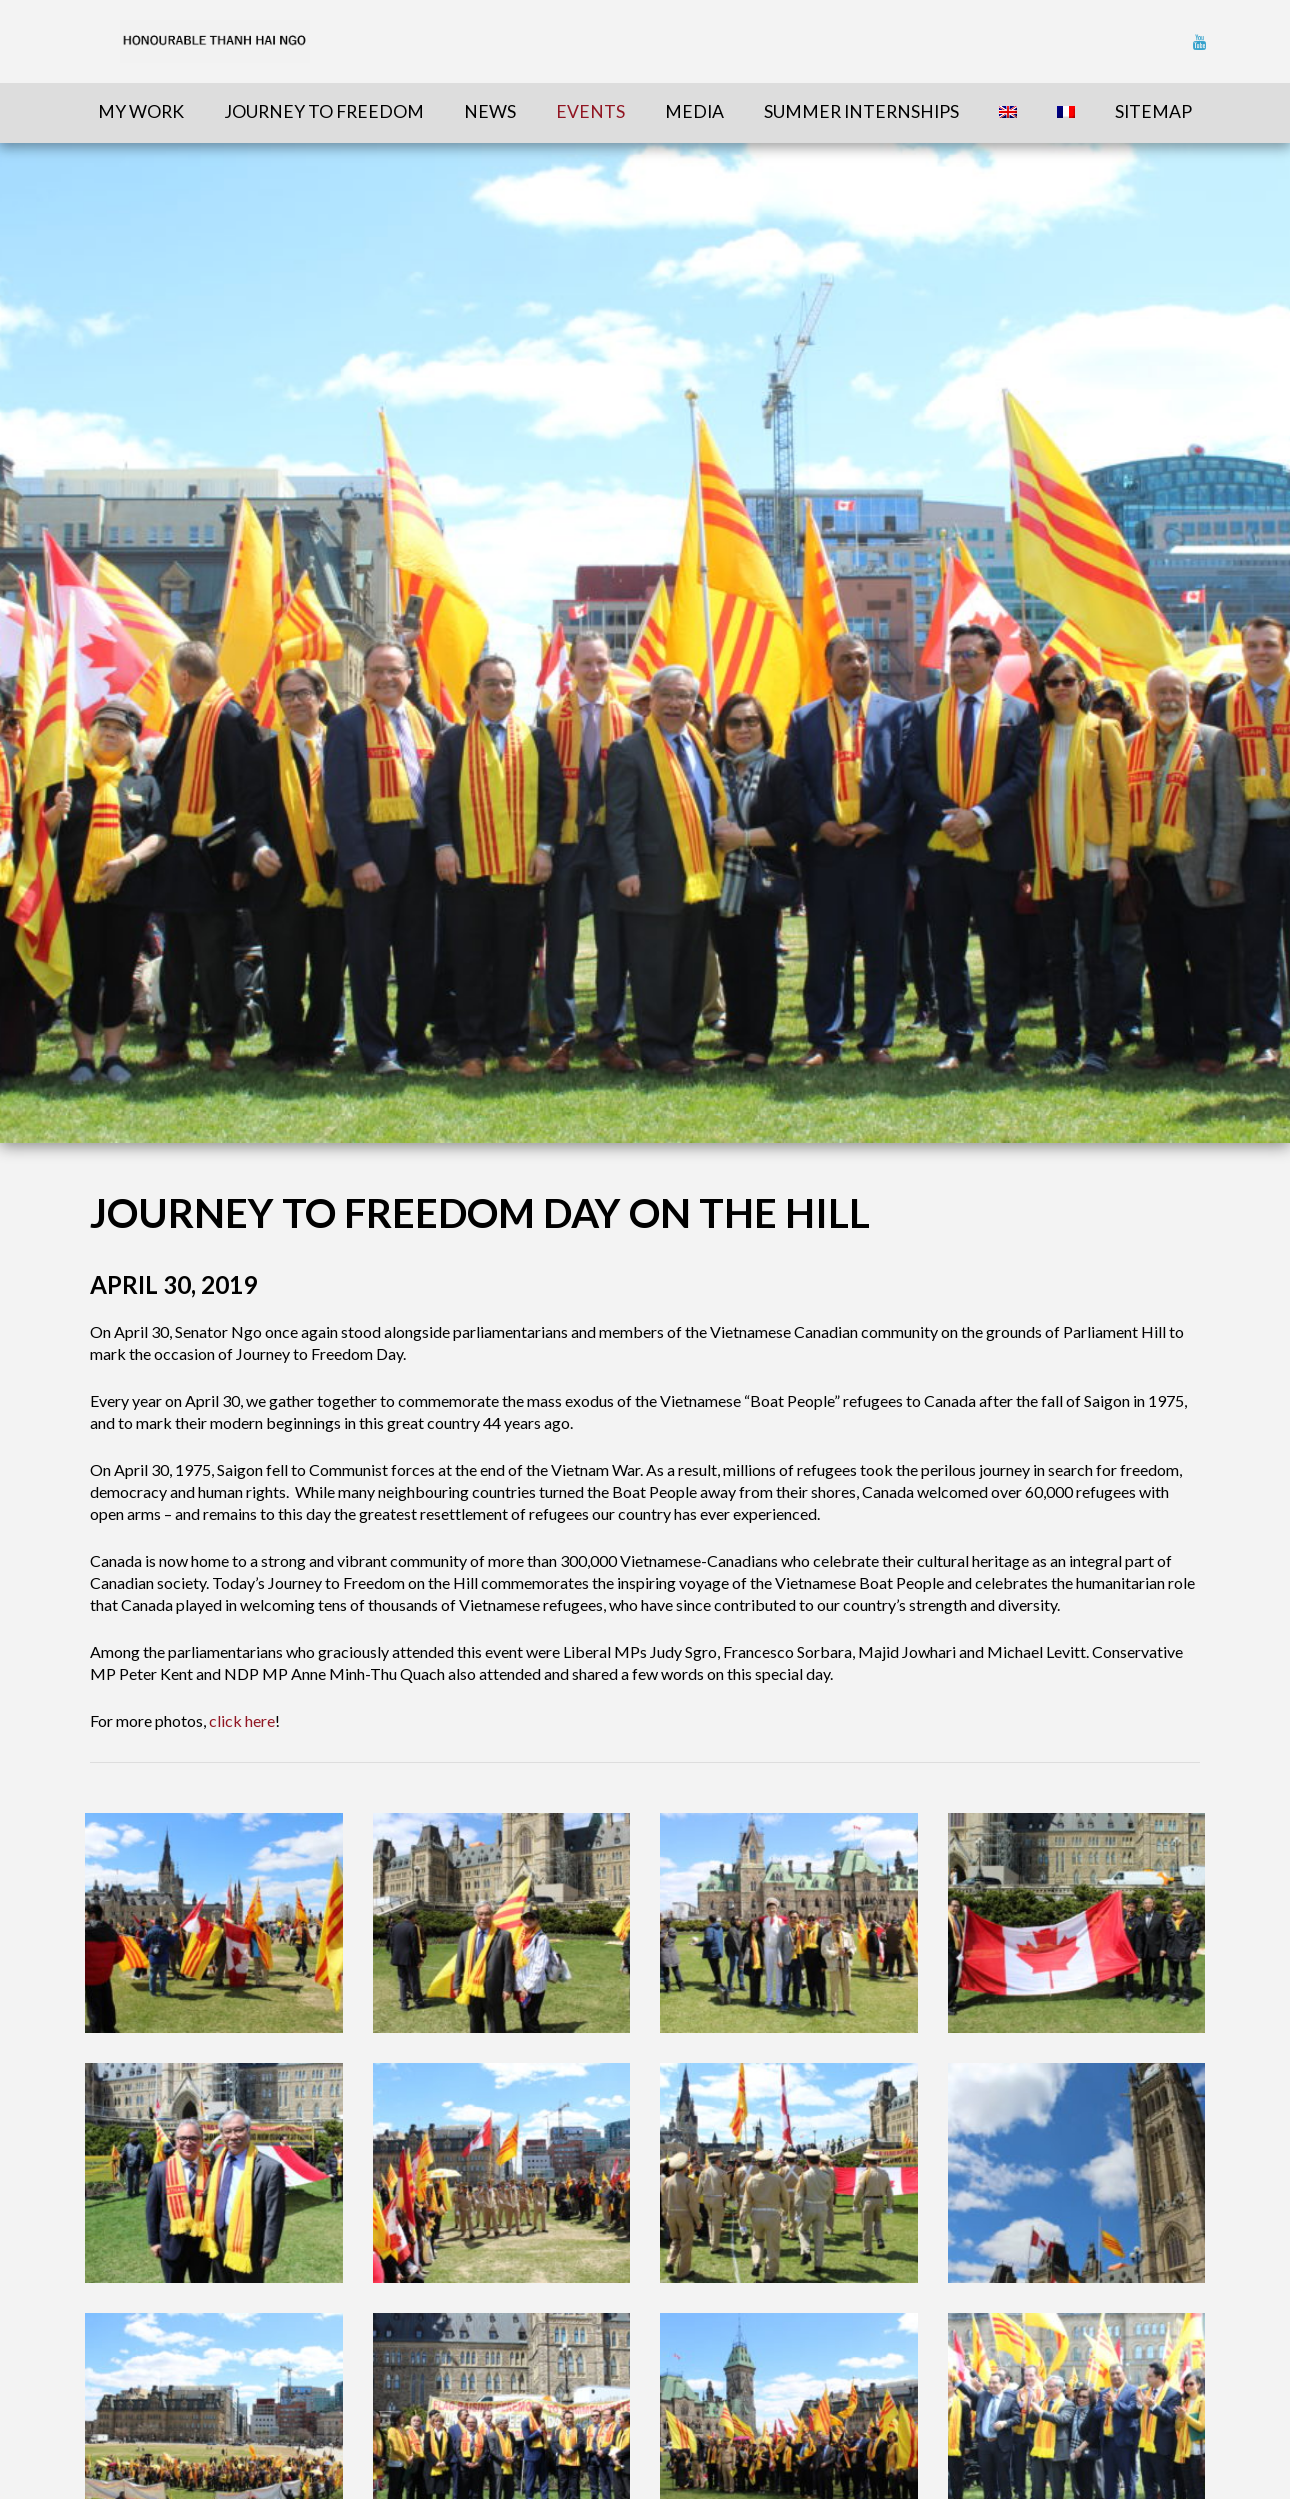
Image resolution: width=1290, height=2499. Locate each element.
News (490, 111)
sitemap (1153, 111)
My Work (141, 111)
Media (694, 111)
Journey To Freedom (324, 111)
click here (242, 1720)
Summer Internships (861, 111)
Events (590, 111)
